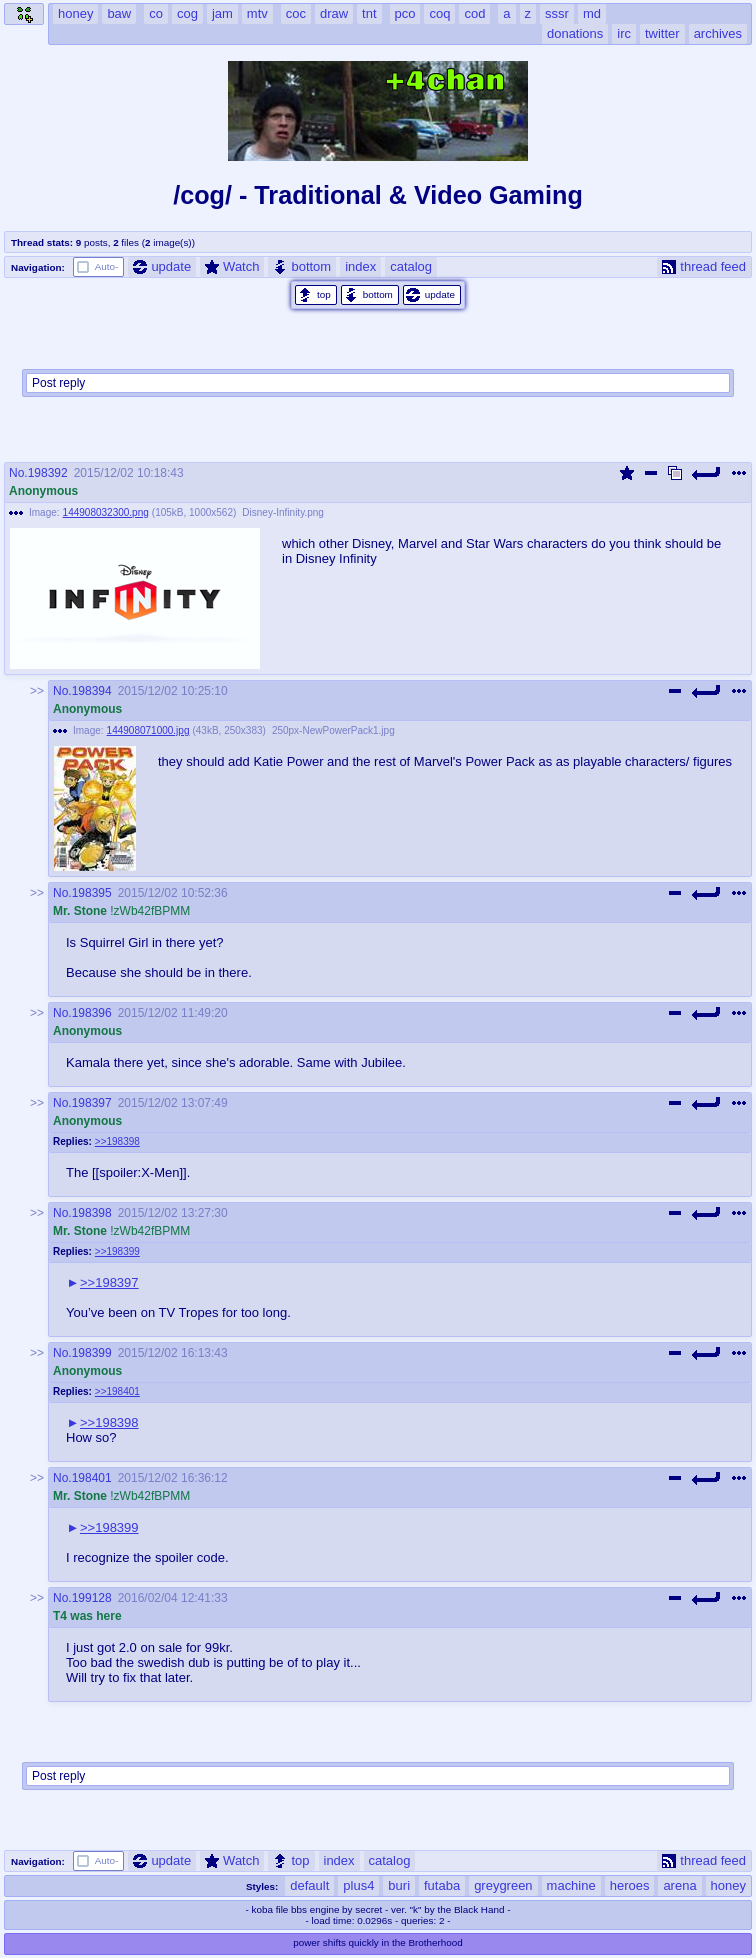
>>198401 (117, 1391)
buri (399, 1885)
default (309, 1885)
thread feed (704, 266)
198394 (92, 691)
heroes (630, 1885)
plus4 (358, 1885)
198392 (48, 473)
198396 (92, 1013)
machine (571, 1885)
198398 (92, 1213)
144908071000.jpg (148, 730)
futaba (442, 1885)
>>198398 (117, 1141)
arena (679, 1885)
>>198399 (117, 1251)
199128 (92, 1598)
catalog (411, 266)
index (360, 266)
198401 (92, 1478)
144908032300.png (106, 512)
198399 (92, 1353)
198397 (92, 1103)
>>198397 (109, 1282)
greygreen (503, 1885)
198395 (92, 893)
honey (728, 1885)
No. (18, 473)
